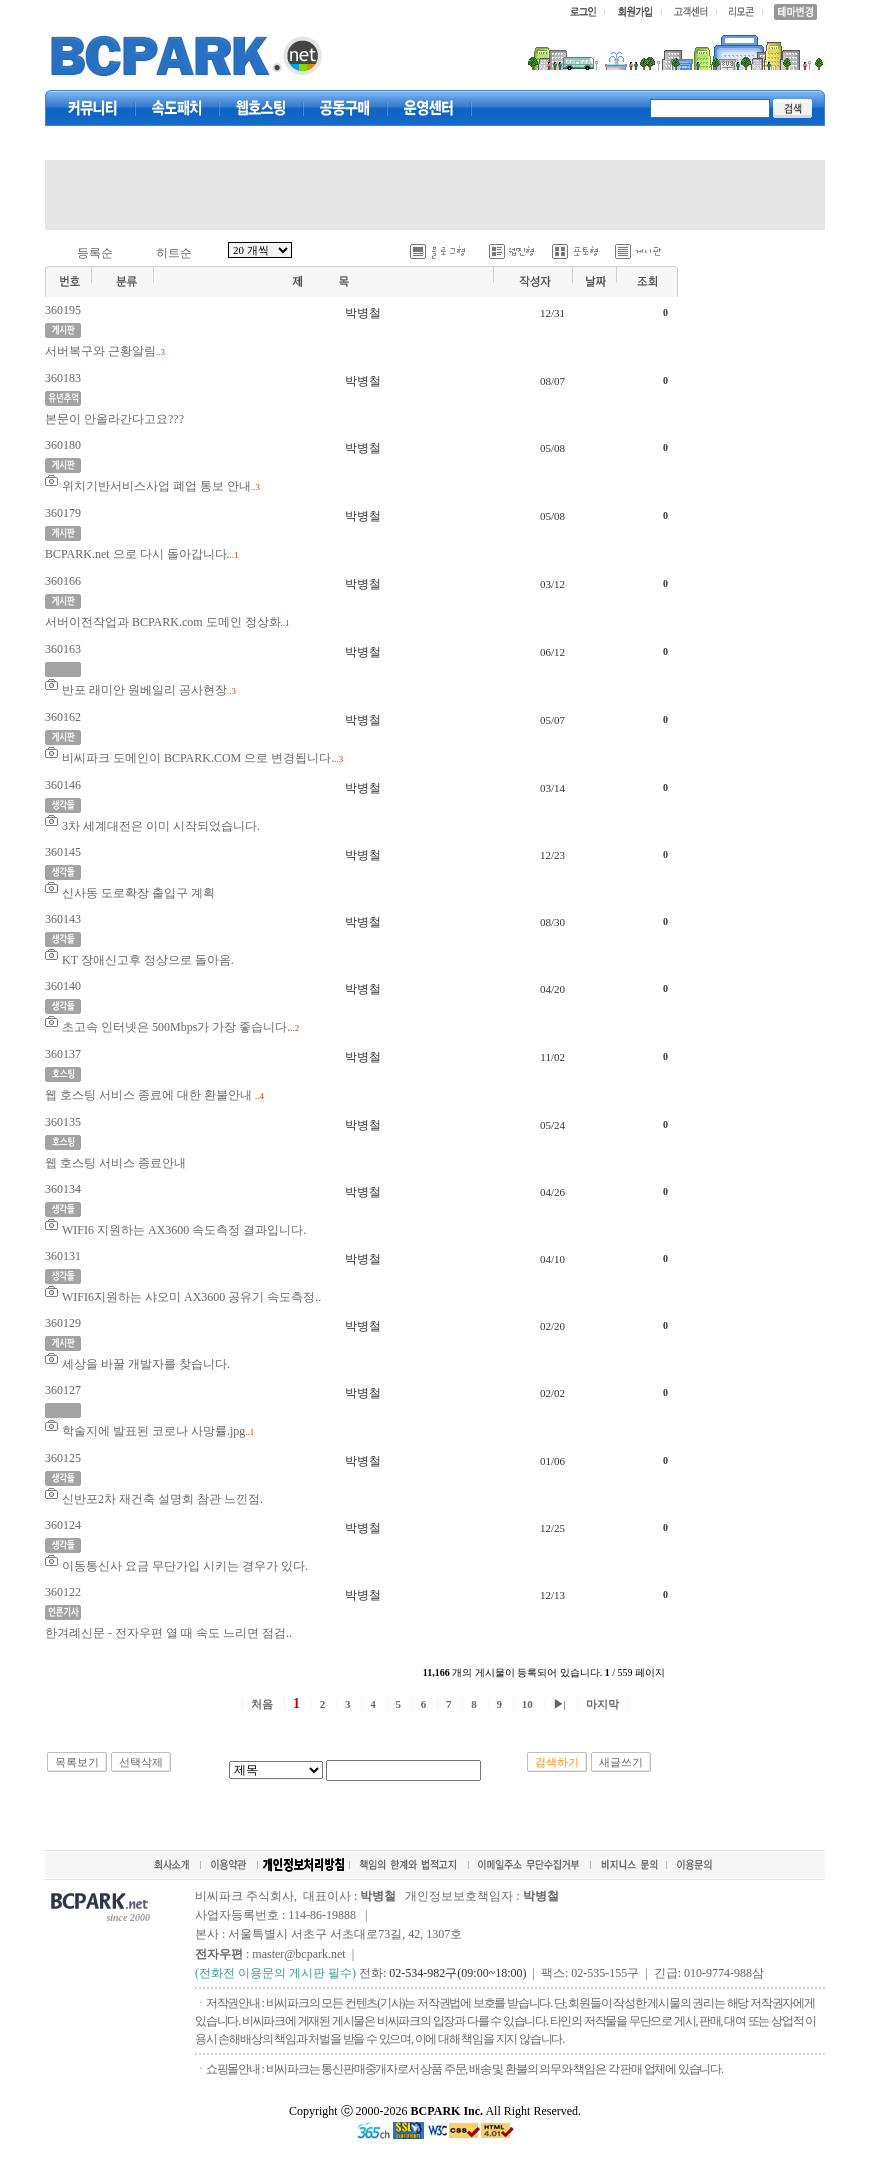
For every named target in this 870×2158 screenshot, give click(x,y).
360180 (63, 445)
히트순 (174, 253)
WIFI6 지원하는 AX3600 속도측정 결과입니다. (184, 1230)
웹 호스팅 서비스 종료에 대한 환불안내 (150, 1095)
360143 (63, 919)
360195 (63, 310)
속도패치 (177, 108)
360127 (63, 1390)
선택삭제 (141, 1762)
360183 (63, 378)
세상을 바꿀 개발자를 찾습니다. (146, 1364)
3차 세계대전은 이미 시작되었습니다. (161, 826)
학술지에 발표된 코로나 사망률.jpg (153, 1431)
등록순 (95, 253)
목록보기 (77, 1762)
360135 (63, 1122)
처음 (262, 1704)
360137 (63, 1054)
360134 (63, 1189)
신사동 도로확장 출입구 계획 (138, 893)
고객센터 (429, 108)
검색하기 (557, 1762)
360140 (63, 986)
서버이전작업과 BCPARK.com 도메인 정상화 (163, 622)
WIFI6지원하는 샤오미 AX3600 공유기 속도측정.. (191, 1297)
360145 (63, 852)
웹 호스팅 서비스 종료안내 (115, 1163)
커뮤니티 (93, 108)
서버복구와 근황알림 (100, 351)
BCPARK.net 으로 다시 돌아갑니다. (137, 554)
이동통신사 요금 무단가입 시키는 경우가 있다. (185, 1566)
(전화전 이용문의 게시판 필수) (275, 1973)
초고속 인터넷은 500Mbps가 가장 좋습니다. (176, 1027)
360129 (63, 1323)
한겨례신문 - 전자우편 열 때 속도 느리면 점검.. (168, 1633)
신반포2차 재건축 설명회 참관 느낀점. (162, 1499)
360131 (63, 1256)
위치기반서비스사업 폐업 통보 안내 (156, 486)
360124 (63, 1525)
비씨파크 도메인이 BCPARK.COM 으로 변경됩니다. (198, 758)
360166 (63, 581)
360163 (63, 649)
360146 (63, 785)
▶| (559, 1704)
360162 (63, 717)
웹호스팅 (261, 108)
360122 (63, 1592)
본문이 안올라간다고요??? (114, 419)
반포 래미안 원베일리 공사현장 (144, 690)
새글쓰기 (621, 1762)
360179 (63, 513)
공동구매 (345, 108)
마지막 (602, 1704)
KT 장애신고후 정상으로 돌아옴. (148, 960)
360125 (63, 1458)
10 (527, 1704)
